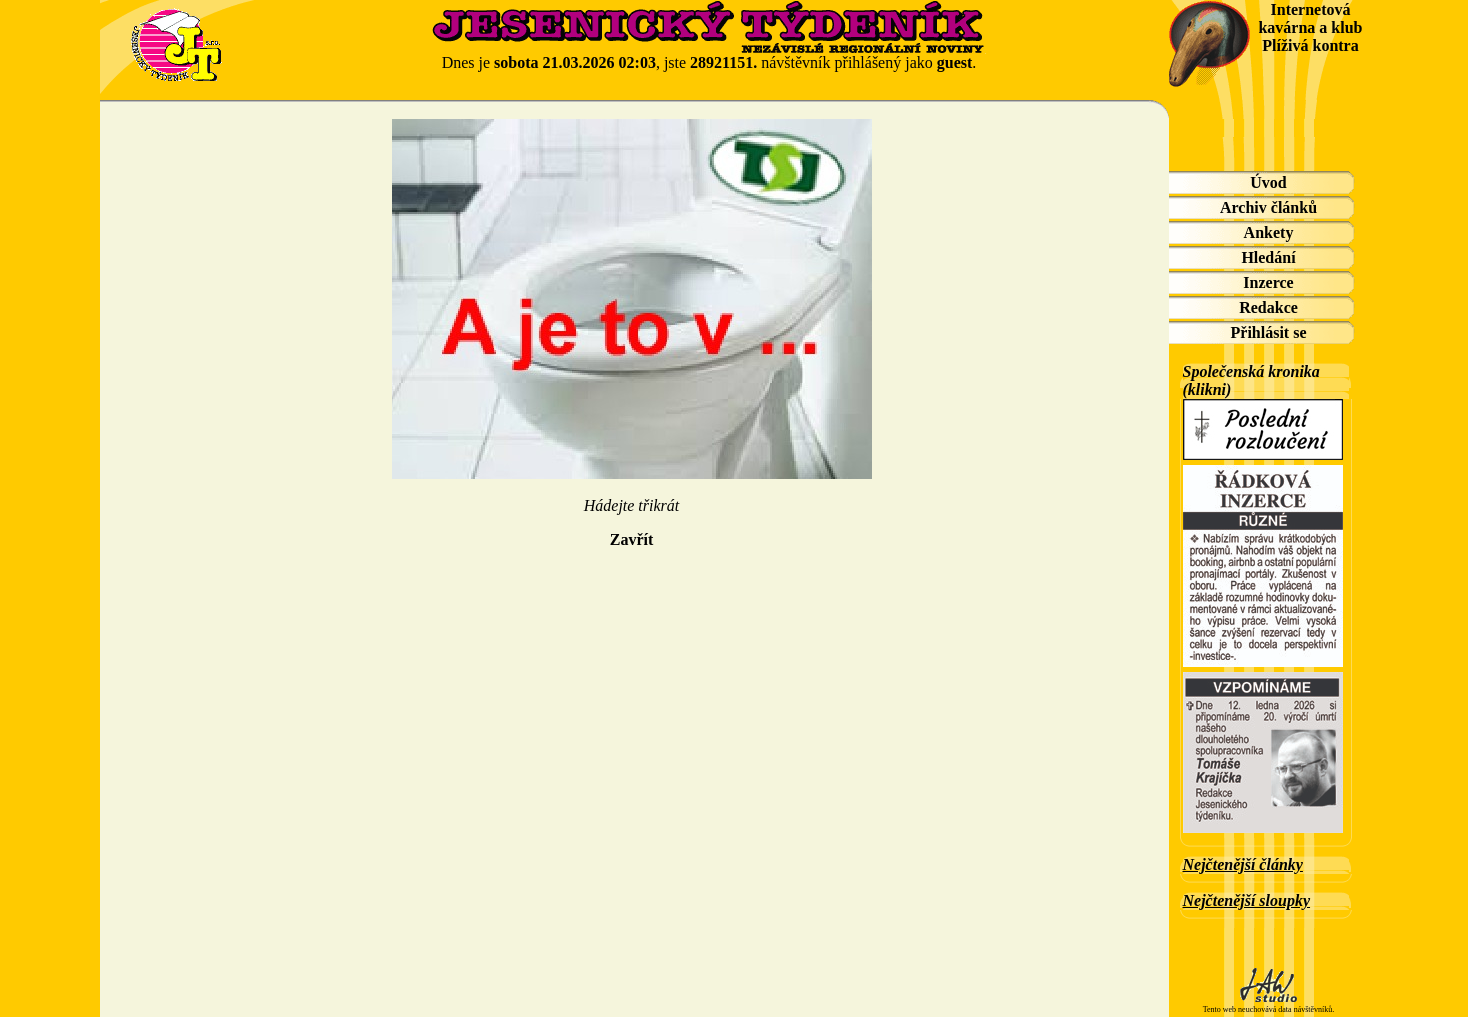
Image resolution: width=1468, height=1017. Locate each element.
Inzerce (1268, 282)
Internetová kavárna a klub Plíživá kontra (1310, 27)
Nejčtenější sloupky (1247, 900)
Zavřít (632, 539)
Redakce (1268, 307)
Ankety (1269, 232)
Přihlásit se (1269, 332)
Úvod (1268, 182)
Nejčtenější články (1243, 864)
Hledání (1268, 257)
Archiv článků (1268, 207)
